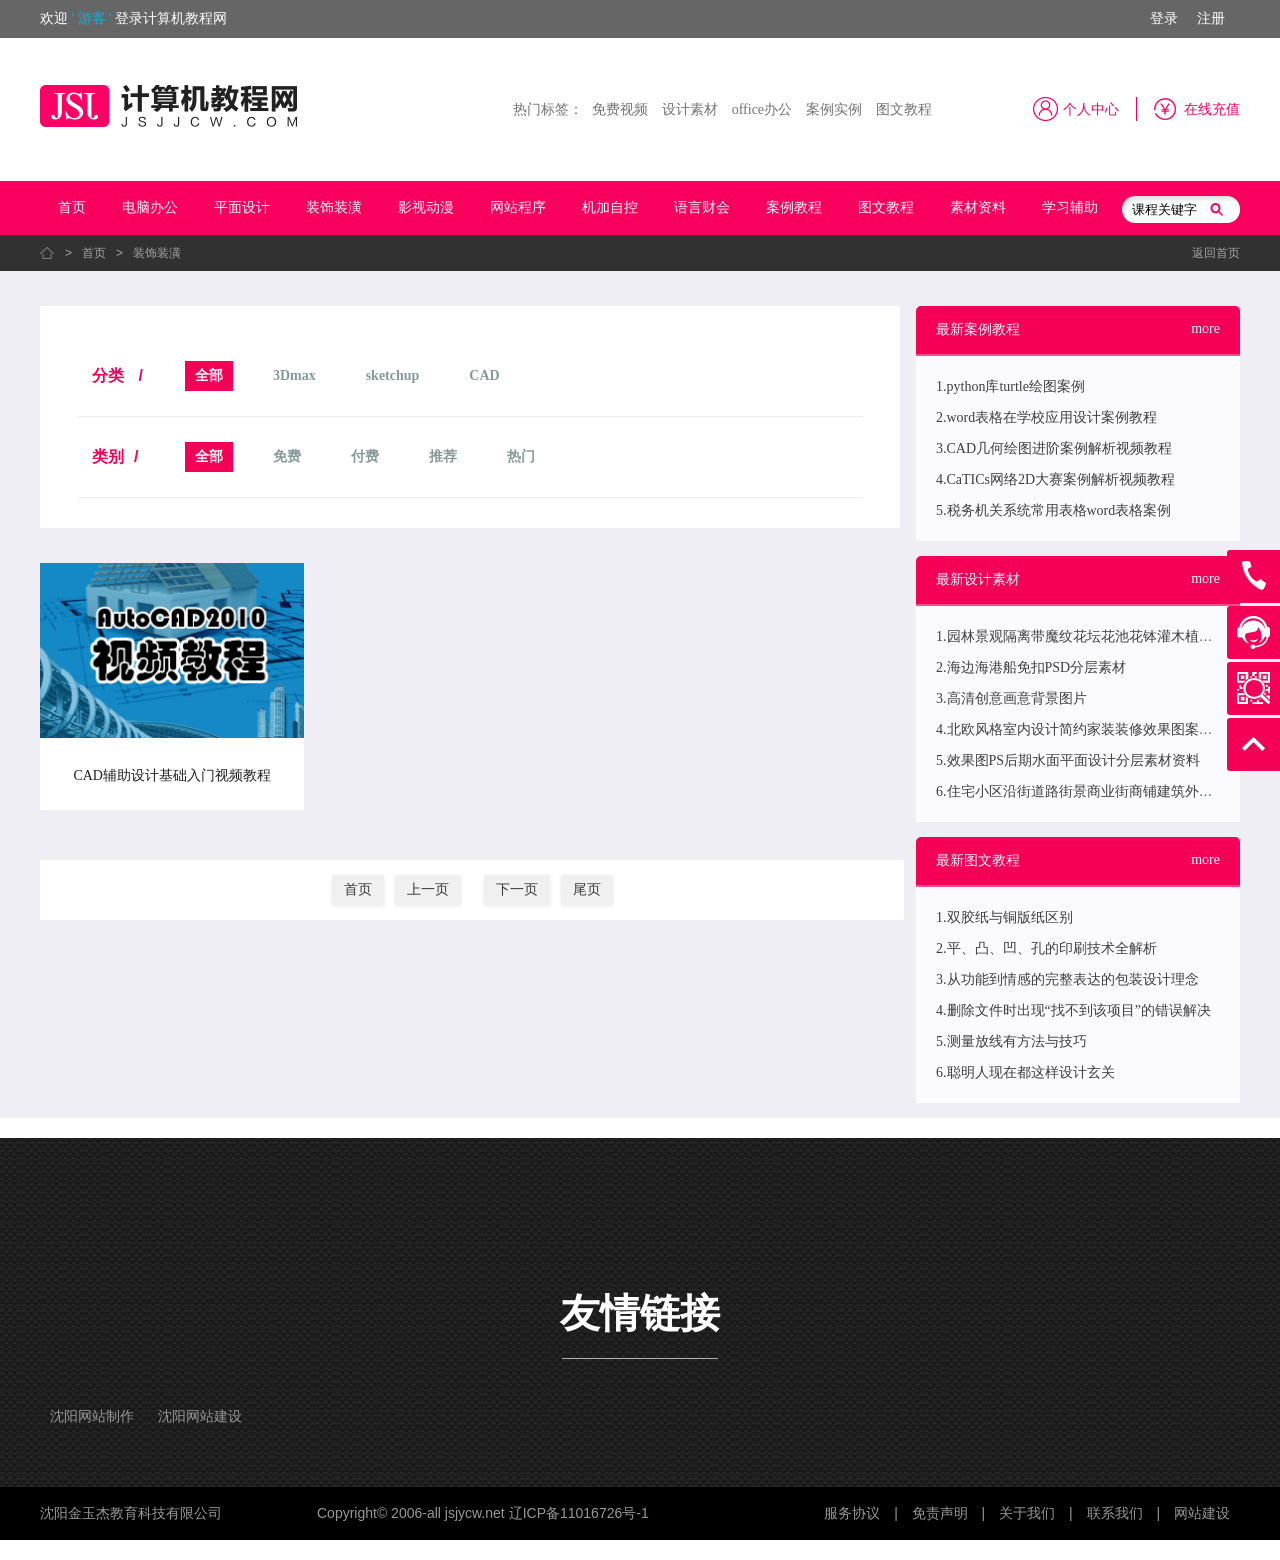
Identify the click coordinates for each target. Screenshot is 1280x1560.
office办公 (762, 109)
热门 (521, 456)
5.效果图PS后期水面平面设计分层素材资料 (1068, 760)
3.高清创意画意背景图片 (1011, 698)
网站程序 (518, 207)
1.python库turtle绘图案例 (1010, 386)
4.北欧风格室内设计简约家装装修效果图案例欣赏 (1088, 729)
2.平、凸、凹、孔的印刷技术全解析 (1046, 948)
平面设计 (242, 207)
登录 (1164, 18)
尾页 (587, 889)
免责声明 (940, 1513)
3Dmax (294, 375)
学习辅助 (1070, 207)
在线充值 (1212, 109)
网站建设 (1202, 1513)
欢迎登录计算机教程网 (133, 18)
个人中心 (1091, 109)
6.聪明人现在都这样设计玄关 (1025, 1072)
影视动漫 (426, 207)
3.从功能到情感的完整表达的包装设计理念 (1067, 979)
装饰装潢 (334, 207)
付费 (365, 456)
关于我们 (1027, 1513)
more (1205, 328)
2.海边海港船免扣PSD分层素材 (1031, 667)
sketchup (393, 375)
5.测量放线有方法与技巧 (1011, 1041)
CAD (484, 375)
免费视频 (620, 109)
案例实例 (834, 109)
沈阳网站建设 (200, 1416)
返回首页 (1216, 253)
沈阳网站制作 (92, 1416)
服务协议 (852, 1513)
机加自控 (610, 207)
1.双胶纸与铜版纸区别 (1004, 917)
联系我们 (1115, 1513)
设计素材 (690, 109)
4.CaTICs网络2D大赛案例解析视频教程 (1055, 479)
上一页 (428, 889)
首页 (72, 207)
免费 (287, 456)
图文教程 (904, 109)
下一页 (517, 889)
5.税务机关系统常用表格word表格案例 (1053, 510)
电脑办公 (150, 207)
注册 (1211, 18)
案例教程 (794, 207)
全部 (209, 375)
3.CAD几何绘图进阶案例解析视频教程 (1054, 448)
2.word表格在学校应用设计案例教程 (1046, 417)
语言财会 (702, 207)
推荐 (443, 456)
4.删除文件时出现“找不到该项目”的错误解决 (1073, 1010)
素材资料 (978, 207)
